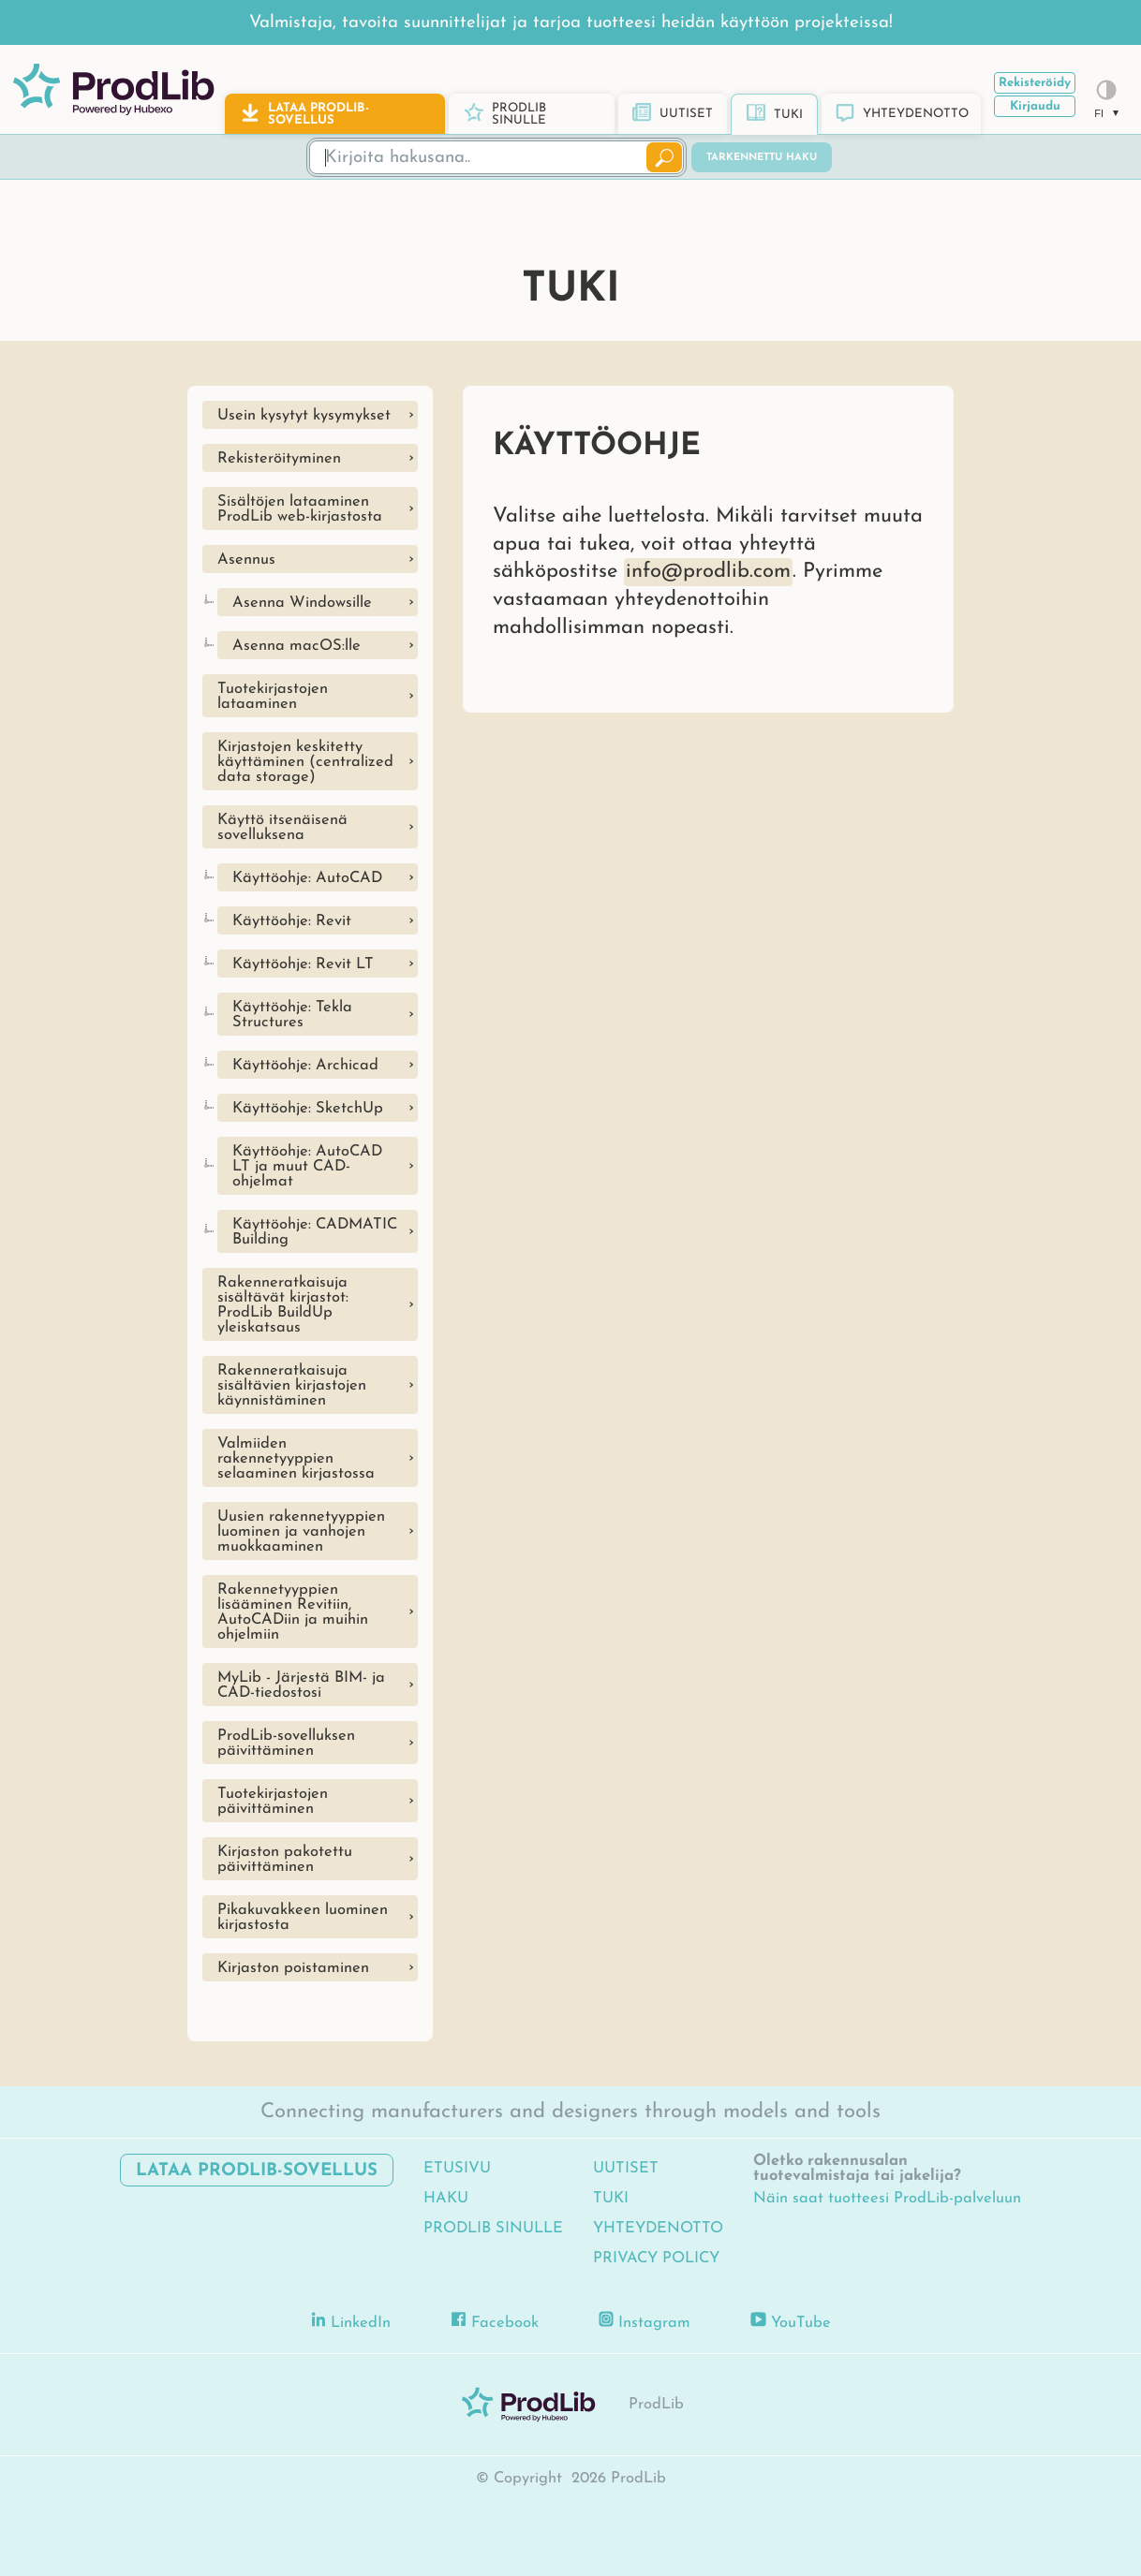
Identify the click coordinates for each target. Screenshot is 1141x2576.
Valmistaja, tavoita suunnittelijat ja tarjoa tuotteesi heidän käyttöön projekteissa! (571, 23)
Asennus (246, 559)
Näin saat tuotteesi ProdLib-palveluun (887, 2198)
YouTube (790, 2321)
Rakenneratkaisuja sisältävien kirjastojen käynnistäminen (291, 1385)
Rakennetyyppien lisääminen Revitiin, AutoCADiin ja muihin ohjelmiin (292, 1612)
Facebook (495, 2321)
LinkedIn (351, 2321)
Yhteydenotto (658, 2228)
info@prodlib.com (708, 571)
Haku (445, 2198)
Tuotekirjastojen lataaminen (272, 697)
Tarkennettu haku (761, 158)
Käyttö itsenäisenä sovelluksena (282, 828)
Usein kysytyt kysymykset (304, 415)
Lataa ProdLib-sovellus (257, 2171)
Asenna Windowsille (302, 603)
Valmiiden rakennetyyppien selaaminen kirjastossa (296, 1458)
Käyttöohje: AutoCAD (307, 878)
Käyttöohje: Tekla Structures (292, 1015)
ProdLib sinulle (493, 2228)
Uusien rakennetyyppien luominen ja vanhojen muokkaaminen (301, 1531)
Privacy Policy (656, 2258)
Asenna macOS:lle (296, 646)
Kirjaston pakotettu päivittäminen (284, 1860)
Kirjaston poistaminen (293, 1968)
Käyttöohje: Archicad (305, 1065)
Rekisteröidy (1035, 83)
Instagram (645, 2321)
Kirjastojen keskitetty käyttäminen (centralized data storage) (305, 762)
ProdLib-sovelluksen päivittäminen (286, 1744)
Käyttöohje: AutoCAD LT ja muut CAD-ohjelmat (307, 1166)
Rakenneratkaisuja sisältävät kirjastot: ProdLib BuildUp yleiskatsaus (282, 1305)
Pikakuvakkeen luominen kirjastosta (302, 1918)
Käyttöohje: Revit (291, 921)
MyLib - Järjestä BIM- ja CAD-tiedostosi (301, 1685)
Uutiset (626, 2168)
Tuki (611, 2198)
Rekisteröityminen (279, 458)
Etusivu (457, 2168)
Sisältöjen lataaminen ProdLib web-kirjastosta (299, 509)
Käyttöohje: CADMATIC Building (314, 1232)
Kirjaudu (1035, 106)
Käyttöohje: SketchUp (307, 1108)
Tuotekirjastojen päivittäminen (272, 1802)
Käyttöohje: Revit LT (303, 964)
